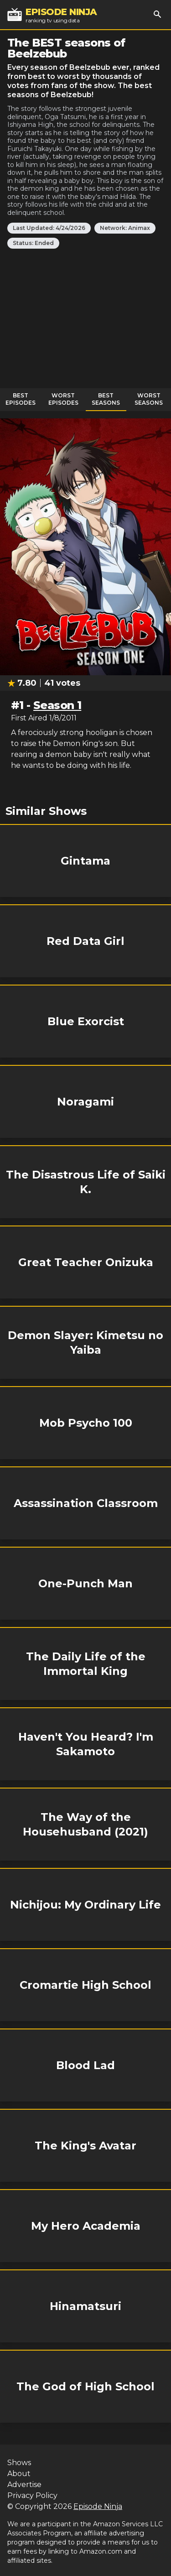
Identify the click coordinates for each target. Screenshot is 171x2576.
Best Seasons (106, 399)
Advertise (24, 2484)
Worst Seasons (149, 399)
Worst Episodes (63, 399)
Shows (19, 2462)
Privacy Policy (32, 2495)
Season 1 (57, 705)
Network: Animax (125, 227)
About (19, 2473)
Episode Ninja (97, 2506)
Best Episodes (20, 399)
